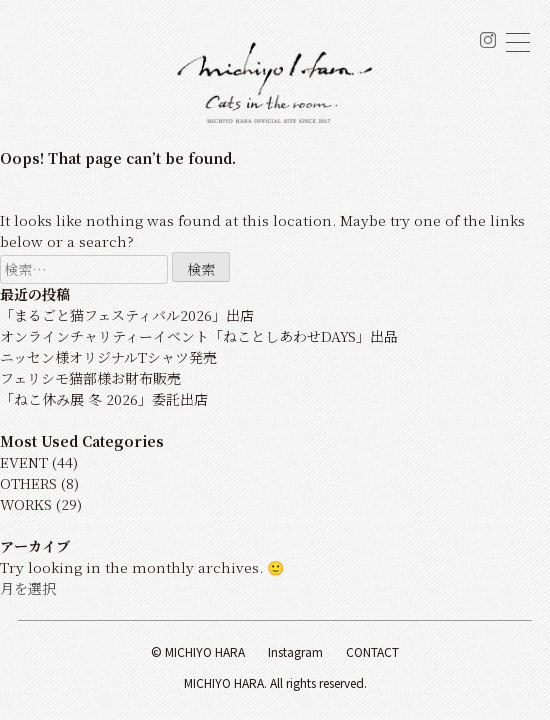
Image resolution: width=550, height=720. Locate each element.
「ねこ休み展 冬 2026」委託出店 (104, 399)
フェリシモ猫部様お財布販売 (90, 378)
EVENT (24, 462)
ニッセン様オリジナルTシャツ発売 (108, 357)
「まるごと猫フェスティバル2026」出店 (127, 315)
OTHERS (28, 483)
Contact (372, 651)
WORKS (26, 504)
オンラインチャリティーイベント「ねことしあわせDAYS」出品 (199, 336)
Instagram (295, 651)
